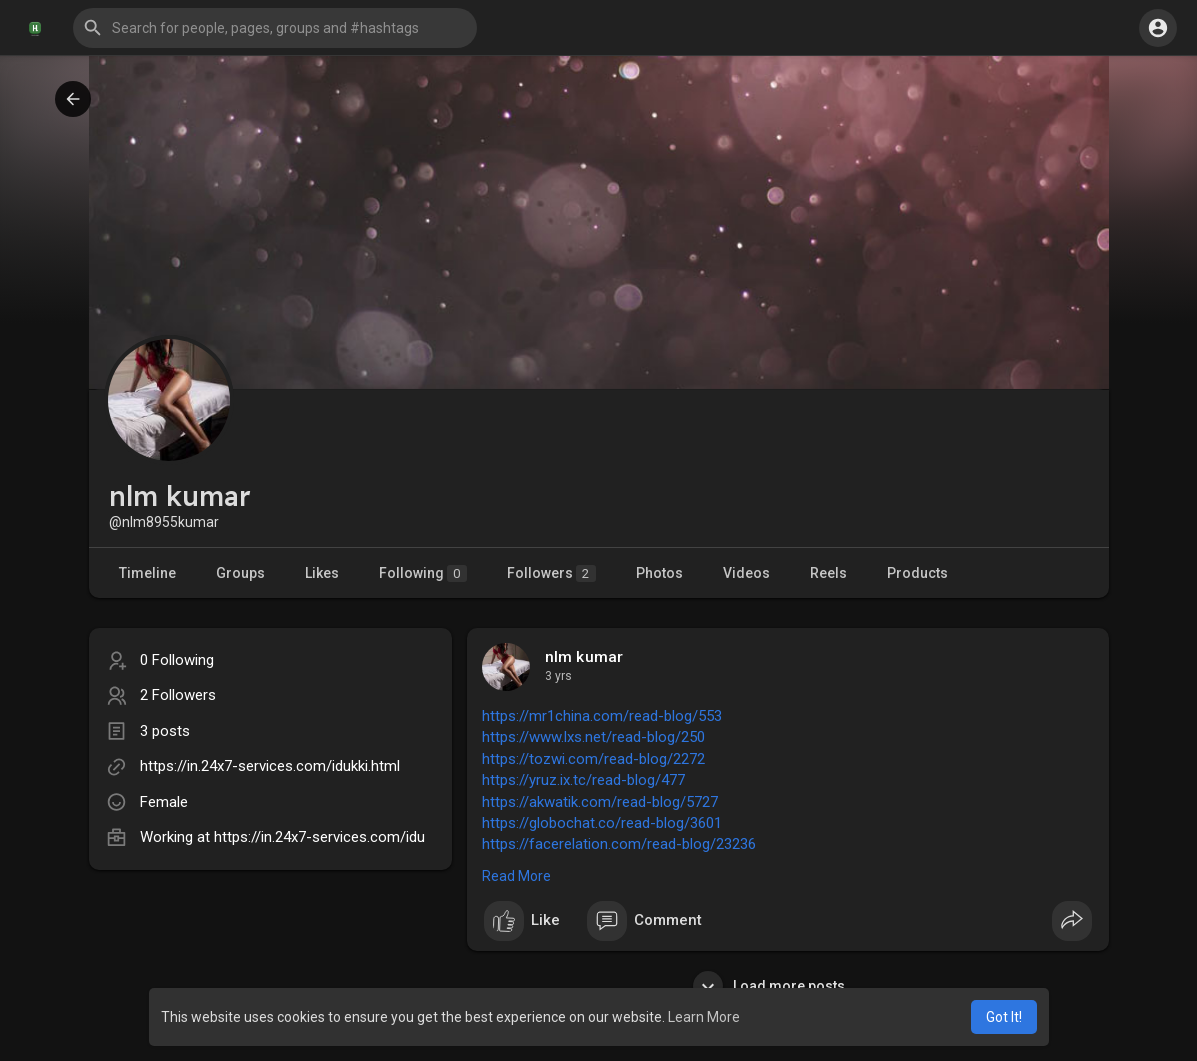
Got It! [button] (1004, 1017)
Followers (551, 573)
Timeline (147, 573)
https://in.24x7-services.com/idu (319, 837)
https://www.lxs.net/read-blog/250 (593, 737)
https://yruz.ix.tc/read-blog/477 (583, 780)
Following (423, 573)
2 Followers (178, 695)
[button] (275, 28)
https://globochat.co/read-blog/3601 (602, 823)
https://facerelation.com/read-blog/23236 (619, 844)
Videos (746, 573)
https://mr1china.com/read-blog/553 (602, 716)
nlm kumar (584, 657)
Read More (516, 876)
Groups (240, 573)
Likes (322, 573)
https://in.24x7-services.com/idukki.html (270, 766)
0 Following (177, 660)
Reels (828, 573)
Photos (659, 573)
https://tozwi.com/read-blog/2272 (593, 759)
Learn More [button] (704, 1017)
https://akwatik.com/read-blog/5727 (600, 802)
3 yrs (558, 676)
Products (917, 573)
